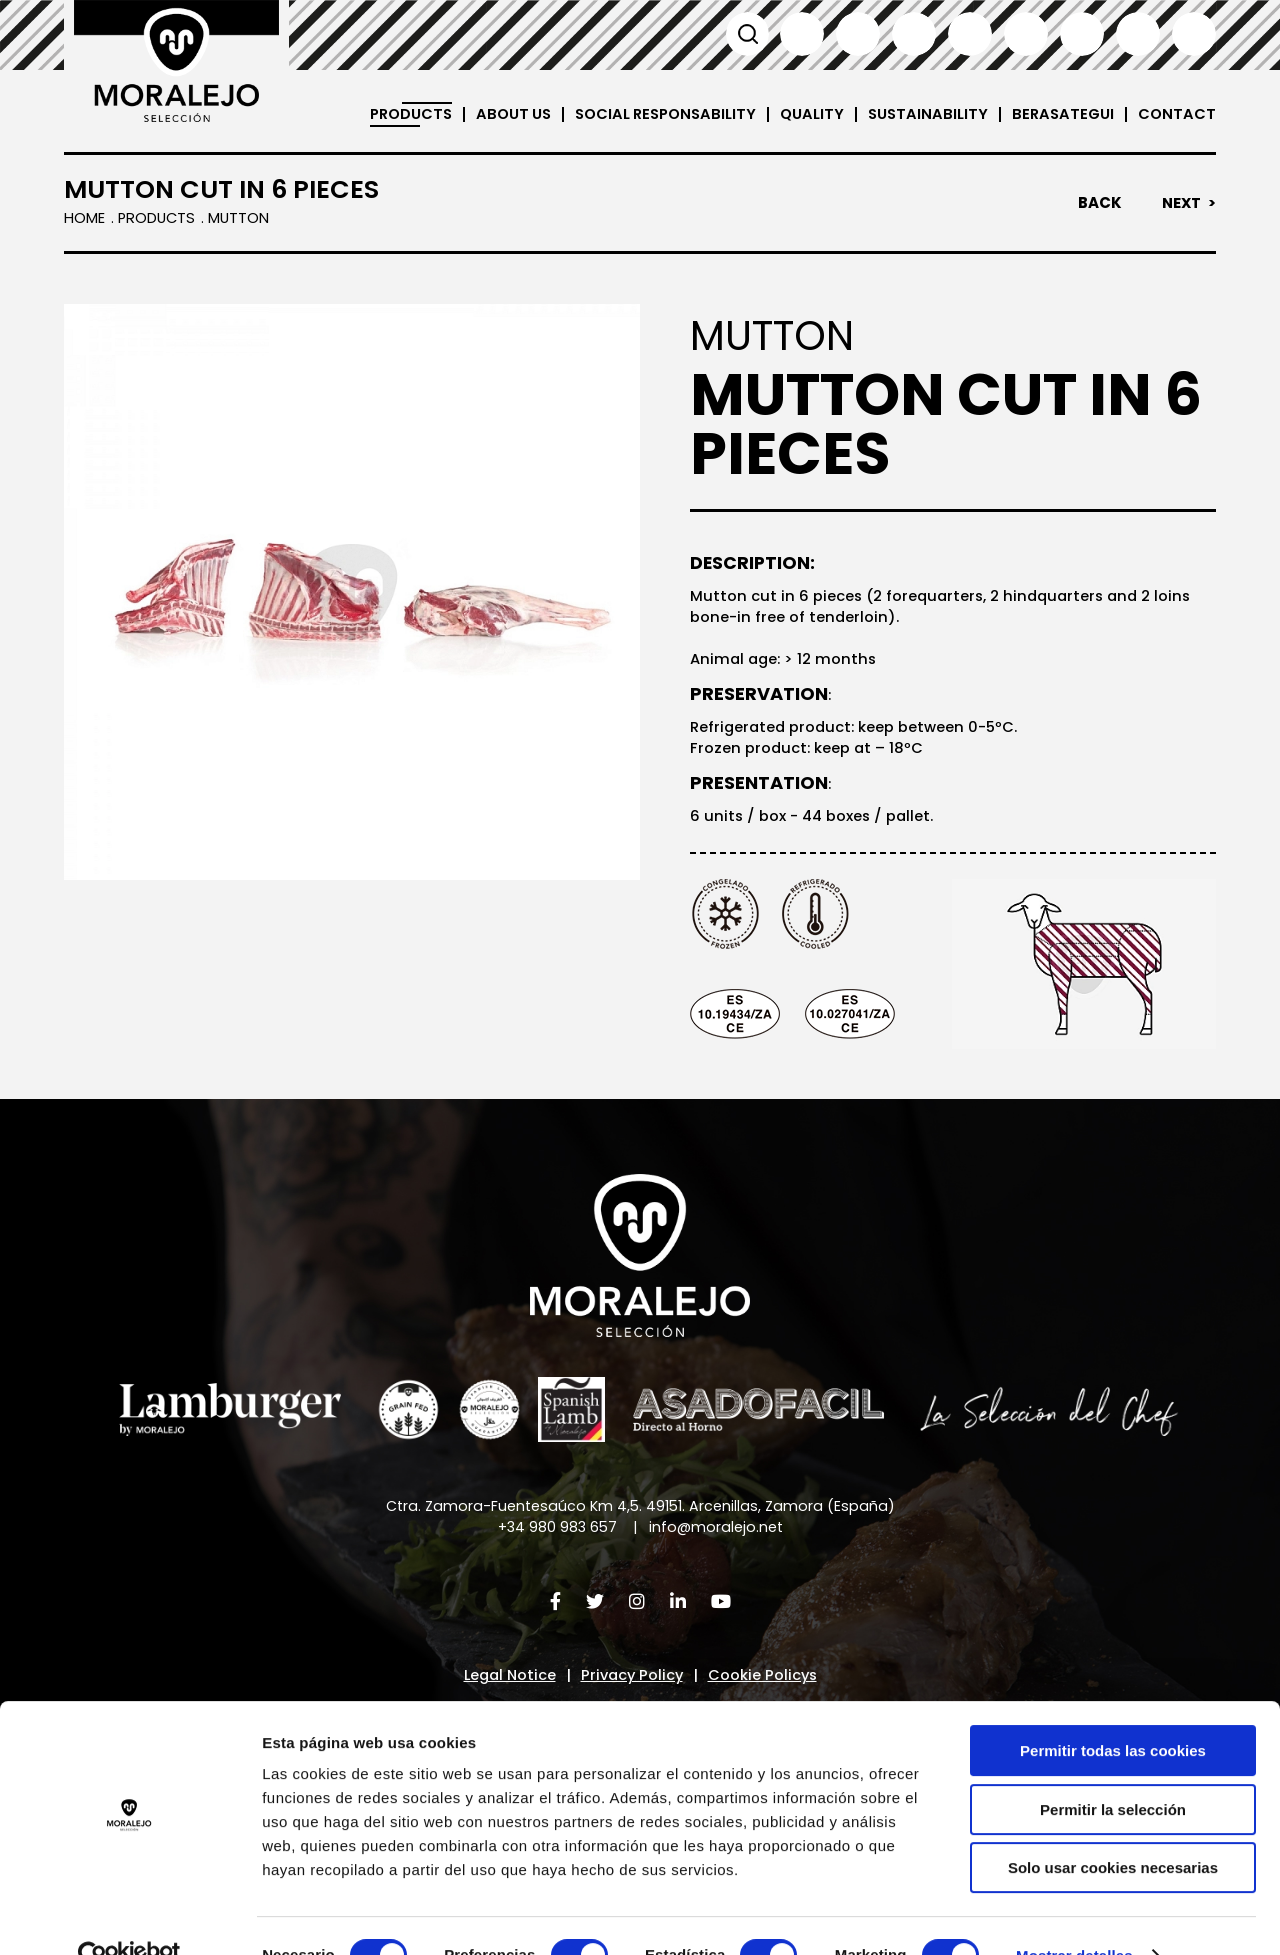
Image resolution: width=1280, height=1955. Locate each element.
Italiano (970, 34)
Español (802, 34)
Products (391, 114)
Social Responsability (654, 114)
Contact (1176, 114)
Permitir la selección (1113, 1769)
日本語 (1082, 34)
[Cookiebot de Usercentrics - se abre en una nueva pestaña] (129, 1916)
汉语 (1138, 34)
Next (1180, 203)
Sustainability (923, 114)
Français (914, 34)
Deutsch (1026, 34)
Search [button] (746, 34)
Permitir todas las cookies (1113, 1710)
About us (497, 114)
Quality (805, 114)
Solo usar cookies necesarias (1113, 1827)
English (858, 34)
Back (1098, 203)
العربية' (1194, 34)
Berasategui (1060, 114)
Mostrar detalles (1074, 1915)
